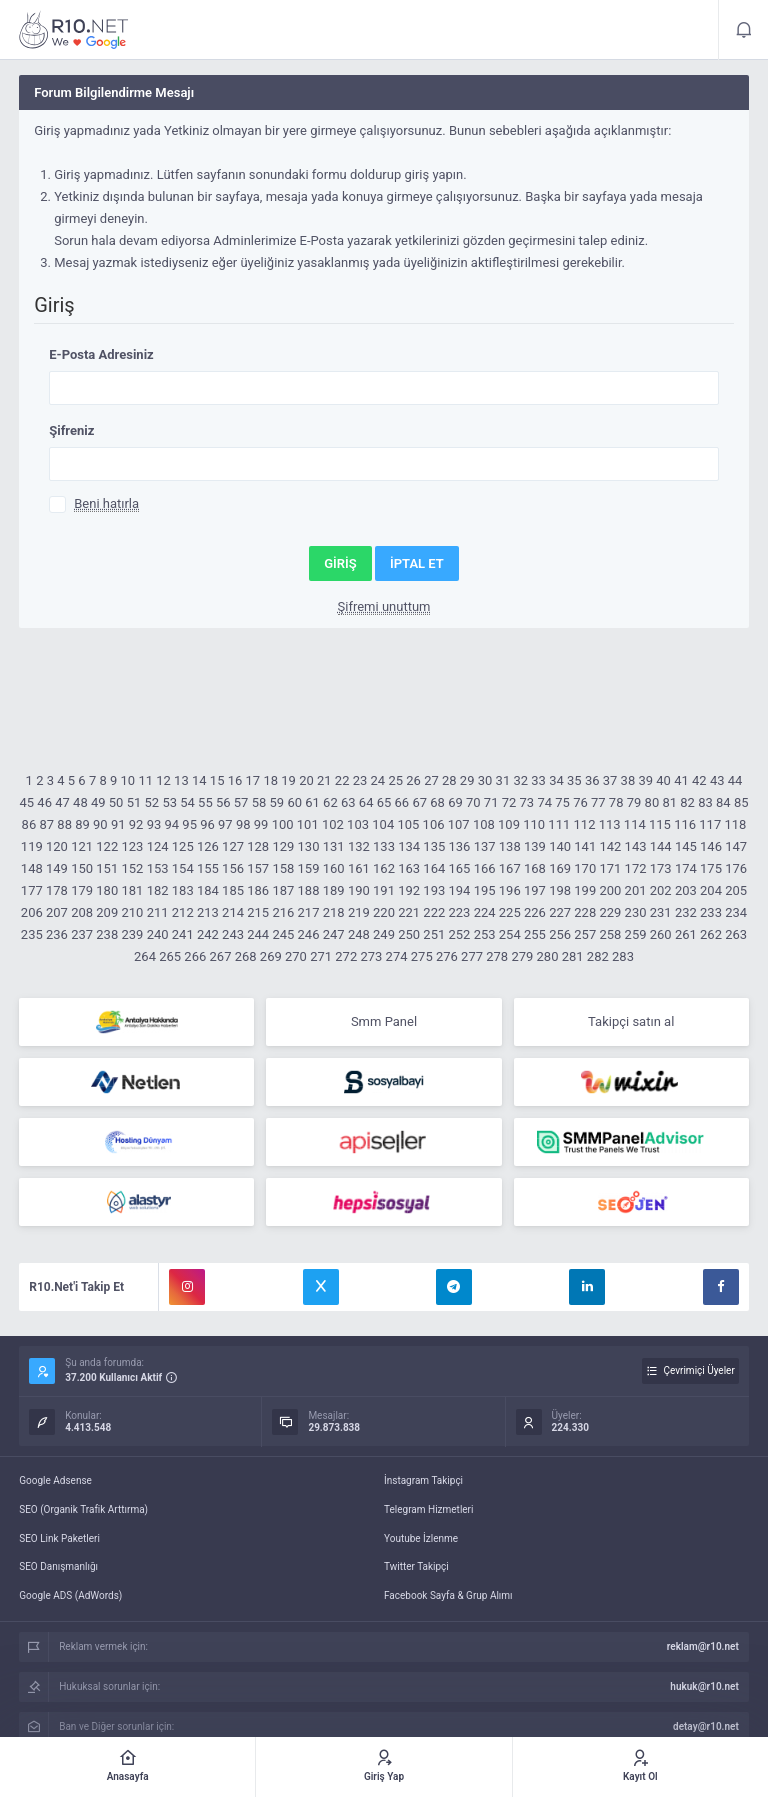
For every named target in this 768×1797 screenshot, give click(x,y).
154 (183, 868)
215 (258, 912)
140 (560, 846)
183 (183, 890)
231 (661, 912)
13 (181, 780)
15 (217, 780)
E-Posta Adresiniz (101, 354)
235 (32, 934)
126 (208, 846)
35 (574, 780)
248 (359, 934)
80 (652, 802)
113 (610, 824)
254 (510, 934)
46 (44, 802)
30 (485, 780)
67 (419, 802)
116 (685, 824)
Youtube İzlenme (421, 1538)
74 (544, 802)
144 (661, 846)
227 (560, 912)
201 (636, 890)
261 (686, 934)
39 (645, 780)
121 (82, 846)
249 (384, 934)
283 (623, 956)
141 (585, 846)
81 (669, 802)
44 (735, 780)
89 (82, 824)
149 (57, 868)
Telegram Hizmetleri (428, 1509)
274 (397, 956)
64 (366, 802)
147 (736, 846)
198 (560, 890)
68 (437, 802)
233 (711, 912)
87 (46, 824)
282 (598, 956)
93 (154, 824)
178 (57, 890)
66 (402, 802)
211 (158, 912)
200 (610, 890)
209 (107, 912)
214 (233, 912)
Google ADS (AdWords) (70, 1595)
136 (460, 846)
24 (378, 780)
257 (585, 934)
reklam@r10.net (703, 1646)
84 (723, 802)
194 (460, 890)
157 (258, 868)
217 (309, 912)
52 (152, 802)
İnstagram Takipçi (423, 1480)
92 (136, 824)
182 (158, 890)
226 (535, 912)
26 (413, 780)
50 (116, 802)
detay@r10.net (706, 1726)
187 (283, 890)
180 (107, 890)
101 (308, 824)
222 (434, 912)
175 (711, 868)
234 (736, 912)
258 (610, 934)
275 (422, 956)
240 (158, 934)
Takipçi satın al (631, 1021)
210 (132, 912)
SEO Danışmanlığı (58, 1566)
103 (358, 824)
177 (32, 890)
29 (467, 780)
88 (64, 824)
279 (522, 956)
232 (686, 912)
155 (208, 868)
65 (384, 802)
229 (610, 912)
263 (736, 934)
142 (610, 846)
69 (455, 802)
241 (183, 934)
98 (243, 824)
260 (661, 934)
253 (485, 934)
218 (334, 912)
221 (409, 912)
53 (169, 802)
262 (711, 934)
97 (225, 824)
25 (395, 780)
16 (235, 780)
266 (195, 956)
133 (384, 846)
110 (534, 824)
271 (321, 956)
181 (132, 890)
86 (29, 824)
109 (509, 824)
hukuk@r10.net (704, 1686)
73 (527, 802)
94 (171, 824)
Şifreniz (71, 430)
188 (309, 890)
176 (736, 868)
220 (384, 912)
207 (57, 912)
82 (687, 802)
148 (32, 868)
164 (434, 868)
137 (485, 846)
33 (538, 780)
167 (510, 868)
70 (473, 802)
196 (510, 890)
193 (434, 890)
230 (636, 912)
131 (334, 846)
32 (520, 780)
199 (585, 890)
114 (635, 824)
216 (283, 912)
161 (359, 868)
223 (460, 912)
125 (183, 846)
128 (258, 846)
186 (258, 890)
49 (98, 802)
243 (233, 934)
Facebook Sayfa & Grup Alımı (448, 1595)
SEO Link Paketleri (59, 1538)
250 (409, 934)
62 (330, 802)
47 (62, 802)
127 (233, 846)
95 (189, 824)
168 (535, 868)
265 (170, 956)
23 (360, 780)
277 (472, 956)
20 (306, 780)
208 (82, 912)
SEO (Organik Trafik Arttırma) (83, 1509)
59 (277, 802)
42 (699, 780)
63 (348, 802)
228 (585, 912)
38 (628, 780)
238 (107, 934)
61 (312, 802)
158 (283, 868)
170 (585, 868)
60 (294, 802)
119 (32, 846)
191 (384, 890)
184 (208, 890)
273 (371, 956)
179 (82, 890)
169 (560, 868)
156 (233, 868)
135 (434, 846)
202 (661, 890)
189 (334, 890)
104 (383, 824)
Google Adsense (55, 1480)
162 (384, 868)
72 (509, 802)
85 (741, 802)
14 (199, 780)
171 (610, 868)
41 (681, 780)
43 (717, 780)
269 (271, 956)
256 (560, 934)
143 (636, 846)
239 (132, 934)
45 (27, 802)
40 (663, 780)
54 (187, 802)
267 (221, 956)
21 (324, 780)
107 (459, 824)
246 (309, 934)
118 (735, 824)
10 (128, 780)
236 (57, 934)
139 (535, 846)
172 (636, 868)
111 (559, 824)
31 (503, 780)
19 (288, 780)
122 (107, 846)
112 (585, 824)
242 (208, 934)
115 (660, 824)
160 (334, 868)
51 (134, 802)
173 (661, 868)
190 (359, 890)
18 (270, 780)
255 (535, 934)
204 (711, 890)
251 (434, 934)
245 (283, 934)
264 (145, 956)
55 (205, 802)
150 (82, 868)
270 (296, 956)
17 (253, 780)
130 (309, 846)
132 (359, 846)
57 (241, 802)
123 (132, 846)
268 (246, 956)
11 (145, 780)
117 (710, 824)
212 (183, 912)
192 (409, 890)
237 (82, 934)
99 (261, 824)
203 (686, 890)
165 (460, 868)
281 (573, 956)
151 (107, 868)
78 (616, 802)
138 (510, 846)
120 (57, 846)
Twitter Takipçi (416, 1566)
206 (32, 912)
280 (548, 956)
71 (491, 802)
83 (705, 802)
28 (449, 780)
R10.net (74, 30)
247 (334, 934)
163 (409, 868)
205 (736, 890)
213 (208, 912)
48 (80, 802)
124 (158, 846)
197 (535, 890)
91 (118, 824)
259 (636, 934)
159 (309, 868)
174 (686, 868)
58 (259, 802)
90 (100, 824)
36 (592, 780)
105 (408, 824)
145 (686, 846)
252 (460, 934)
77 (598, 802)
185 (233, 890)
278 (497, 956)
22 (342, 780)
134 (409, 846)
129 (283, 846)
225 (510, 912)
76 (580, 802)
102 (333, 824)
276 (447, 956)
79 (634, 802)
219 (359, 912)
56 (223, 802)
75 (562, 802)
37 (610, 780)
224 (485, 912)
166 (485, 868)
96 (207, 824)
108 (484, 824)
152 (132, 868)
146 (711, 846)
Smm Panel (384, 1021)
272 (346, 956)
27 (431, 780)
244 (258, 934)
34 (556, 780)
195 (485, 890)
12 (163, 780)
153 (158, 868)
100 (283, 824)
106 (434, 824)
